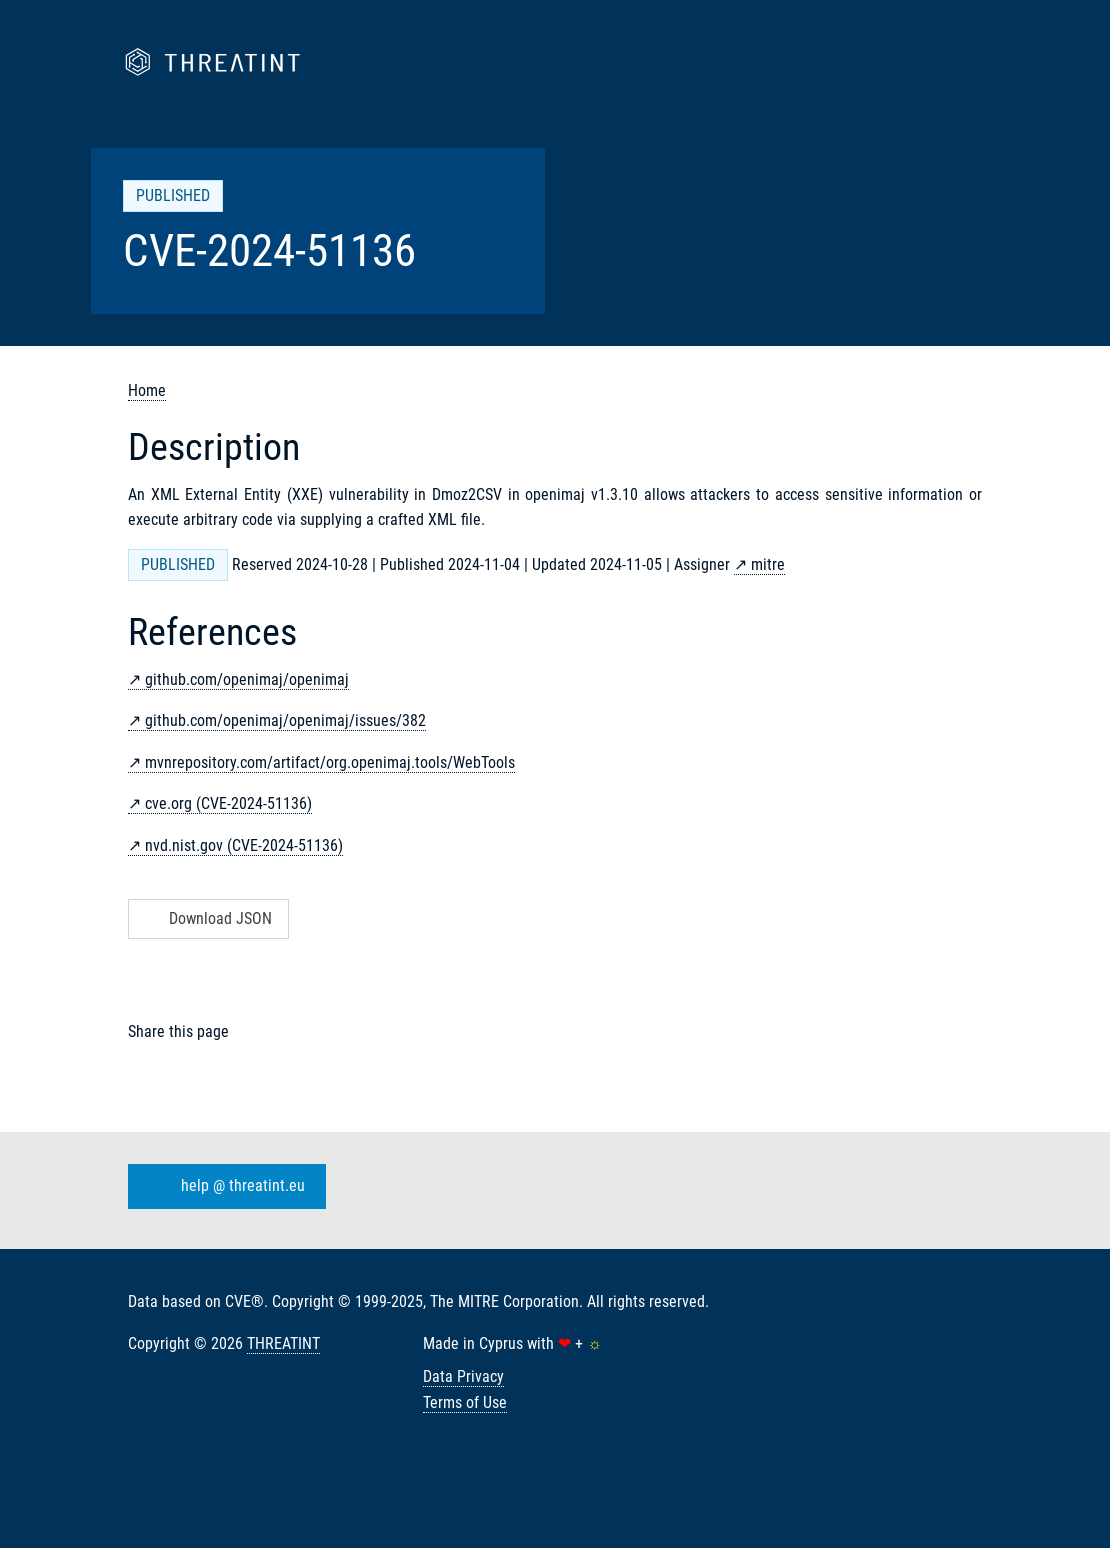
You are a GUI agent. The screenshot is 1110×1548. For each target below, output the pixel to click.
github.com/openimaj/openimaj (247, 679)
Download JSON (206, 918)
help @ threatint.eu (223, 1187)
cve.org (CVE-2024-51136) (228, 803)
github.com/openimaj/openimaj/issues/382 (285, 720)
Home (147, 390)
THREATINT (283, 1343)
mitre (768, 564)
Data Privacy (463, 1376)
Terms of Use (465, 1402)
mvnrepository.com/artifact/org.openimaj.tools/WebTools (330, 762)
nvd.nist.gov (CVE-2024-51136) (244, 845)
